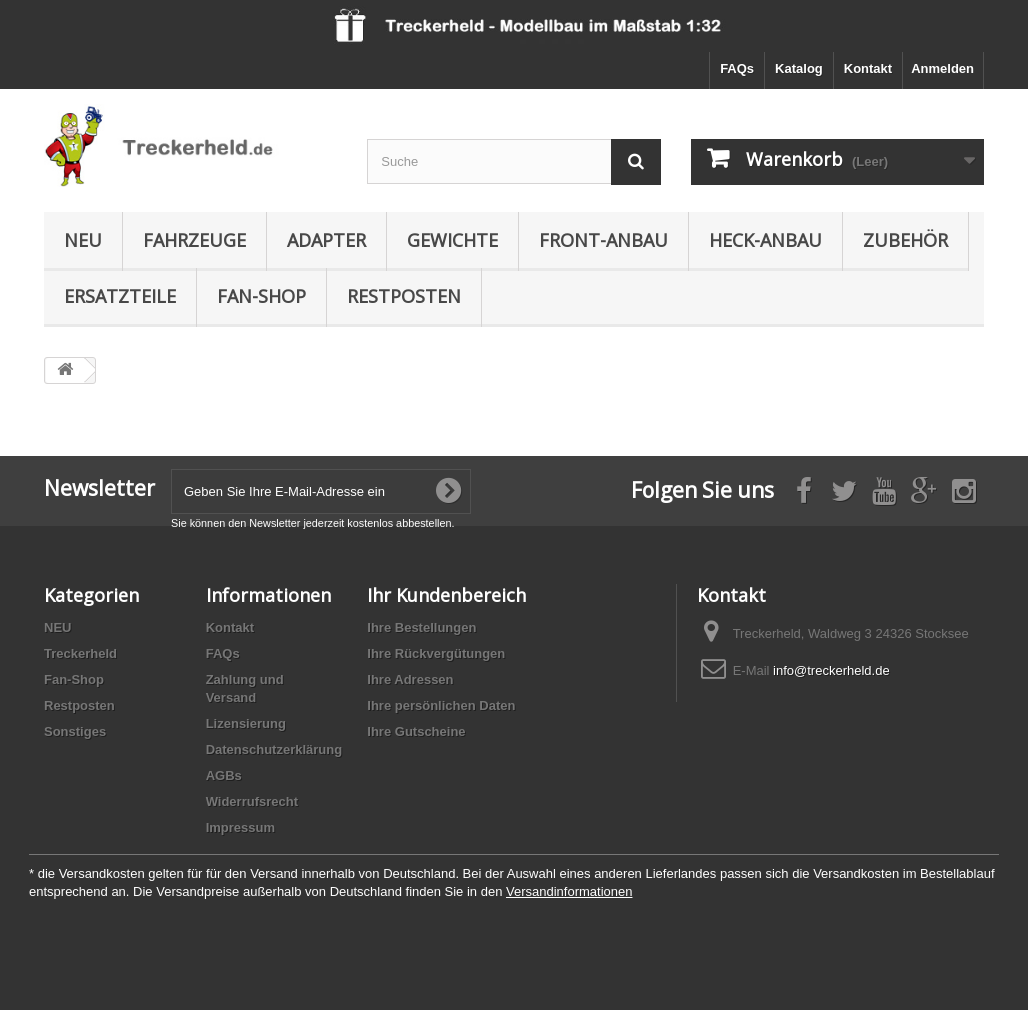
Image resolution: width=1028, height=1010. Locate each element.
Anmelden (942, 68)
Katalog (799, 68)
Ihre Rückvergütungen (436, 653)
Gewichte (452, 240)
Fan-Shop (261, 296)
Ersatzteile (120, 296)
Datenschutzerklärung (274, 749)
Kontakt (868, 68)
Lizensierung (246, 723)
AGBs (224, 775)
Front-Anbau (603, 240)
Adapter (326, 240)
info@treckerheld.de (831, 670)
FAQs (737, 68)
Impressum (240, 827)
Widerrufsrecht (252, 801)
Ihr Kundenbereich (446, 595)
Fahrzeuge (194, 240)
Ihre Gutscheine (416, 731)
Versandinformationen (569, 891)
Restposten (404, 296)
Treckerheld (80, 653)
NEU (83, 240)
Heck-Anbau (765, 240)
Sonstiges (75, 731)
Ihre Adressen (410, 679)
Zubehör (905, 240)
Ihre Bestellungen (421, 627)
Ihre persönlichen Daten (441, 705)
